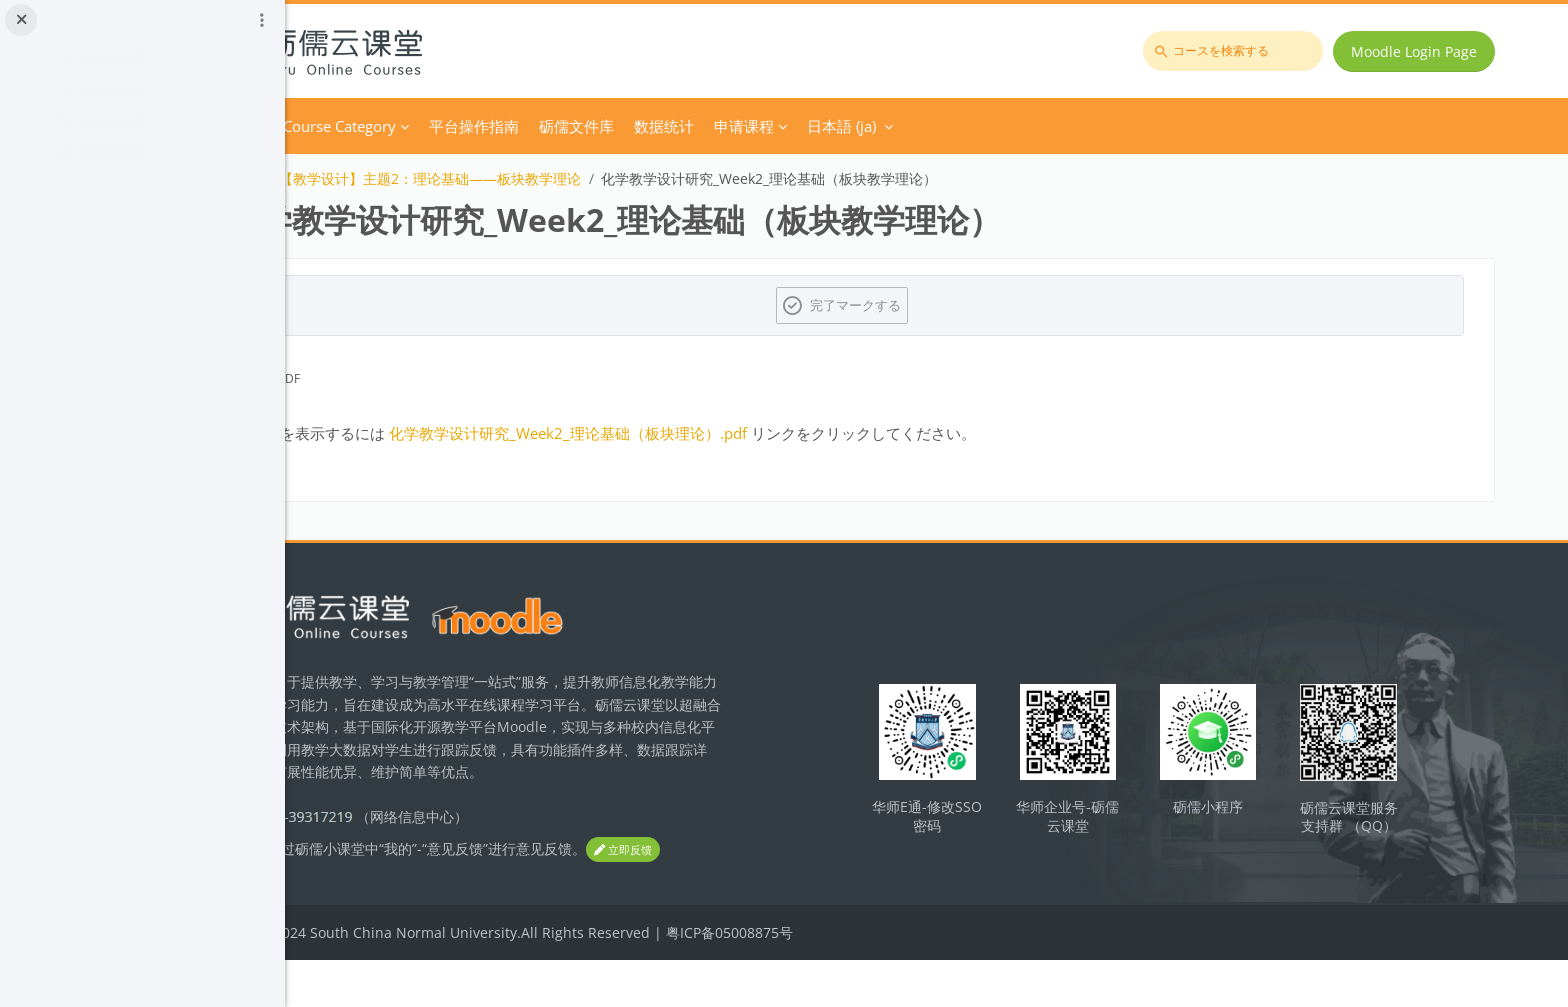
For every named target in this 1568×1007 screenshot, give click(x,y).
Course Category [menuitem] (499, 126)
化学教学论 (384, 178)
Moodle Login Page (1423, 51)
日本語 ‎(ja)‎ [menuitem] (1001, 126)
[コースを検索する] (1242, 51)
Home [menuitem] (402, 126)
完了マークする (939, 305)
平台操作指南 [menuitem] (634, 126)
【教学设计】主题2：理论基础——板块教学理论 (590, 178)
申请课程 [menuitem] (904, 126)
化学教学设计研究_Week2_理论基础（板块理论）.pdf (728, 433)
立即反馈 (386, 897)
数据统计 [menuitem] (824, 126)
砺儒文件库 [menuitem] (736, 126)
